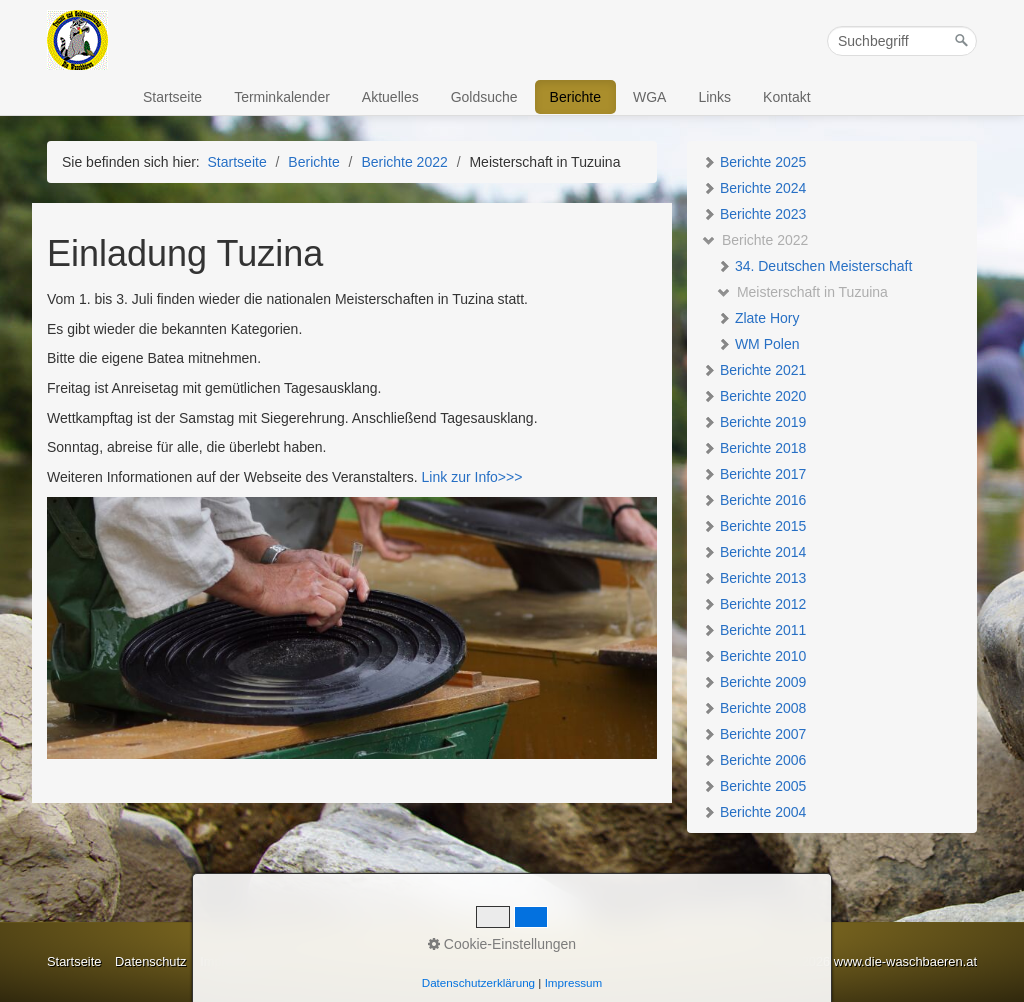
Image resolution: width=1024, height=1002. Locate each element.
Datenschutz (151, 961)
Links (714, 97)
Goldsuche (484, 97)
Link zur (444, 477)
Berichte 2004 (754, 812)
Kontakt (786, 97)
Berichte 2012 (754, 604)
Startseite (172, 97)
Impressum (232, 961)
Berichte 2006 (754, 760)
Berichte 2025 (754, 162)
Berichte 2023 (754, 214)
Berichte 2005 (754, 786)
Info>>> (497, 477)
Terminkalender (282, 97)
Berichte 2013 (754, 578)
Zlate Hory (758, 318)
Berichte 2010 (754, 656)
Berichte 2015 (754, 526)
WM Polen (758, 344)
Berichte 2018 (754, 448)
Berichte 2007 (754, 734)
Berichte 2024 (754, 188)
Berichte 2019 (754, 422)
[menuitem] (173, 97)
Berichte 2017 (754, 474)
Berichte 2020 (754, 396)
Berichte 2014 (754, 552)
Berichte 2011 (754, 630)
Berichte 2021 (754, 370)
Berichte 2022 (755, 240)
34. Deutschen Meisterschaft (814, 266)
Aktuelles (390, 97)
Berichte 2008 (754, 708)
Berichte (575, 97)
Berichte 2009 (754, 682)
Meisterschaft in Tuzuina (802, 292)
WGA (649, 97)
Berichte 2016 (754, 500)
